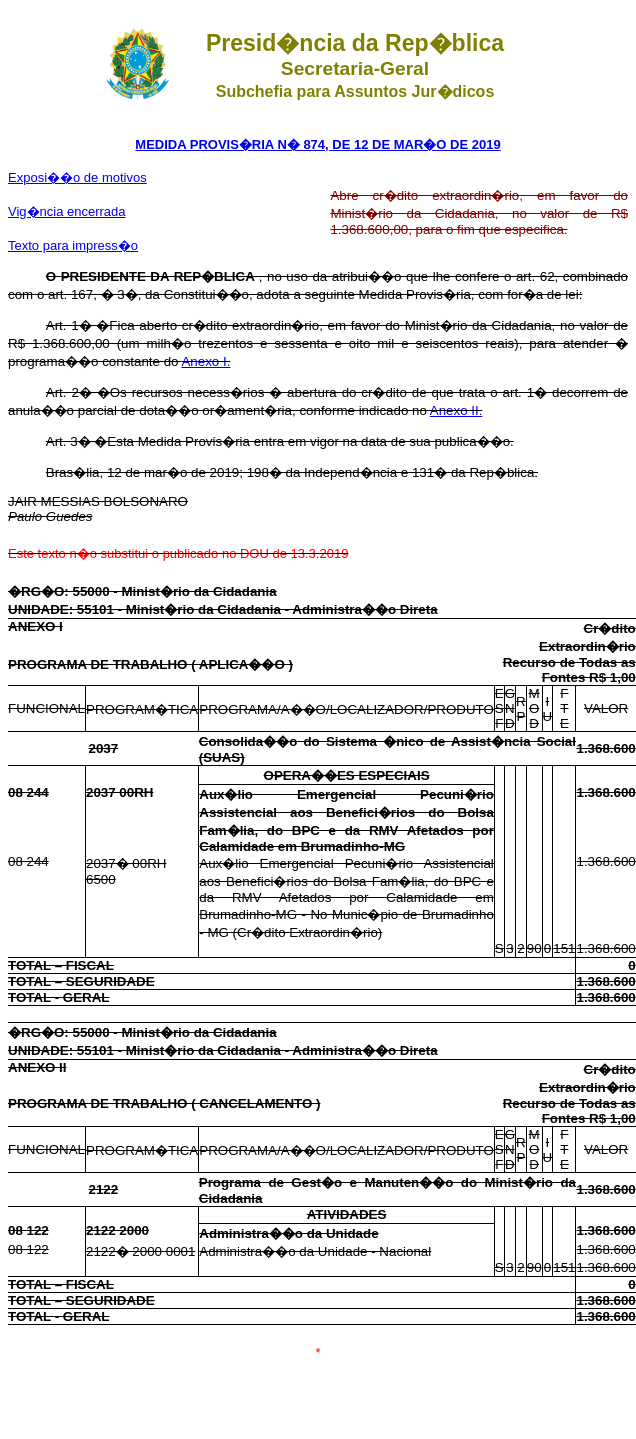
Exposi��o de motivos (77, 177)
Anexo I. (205, 361)
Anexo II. (456, 410)
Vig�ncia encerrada (67, 211)
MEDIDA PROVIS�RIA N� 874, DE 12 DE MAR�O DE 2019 (317, 144)
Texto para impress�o (73, 245)
